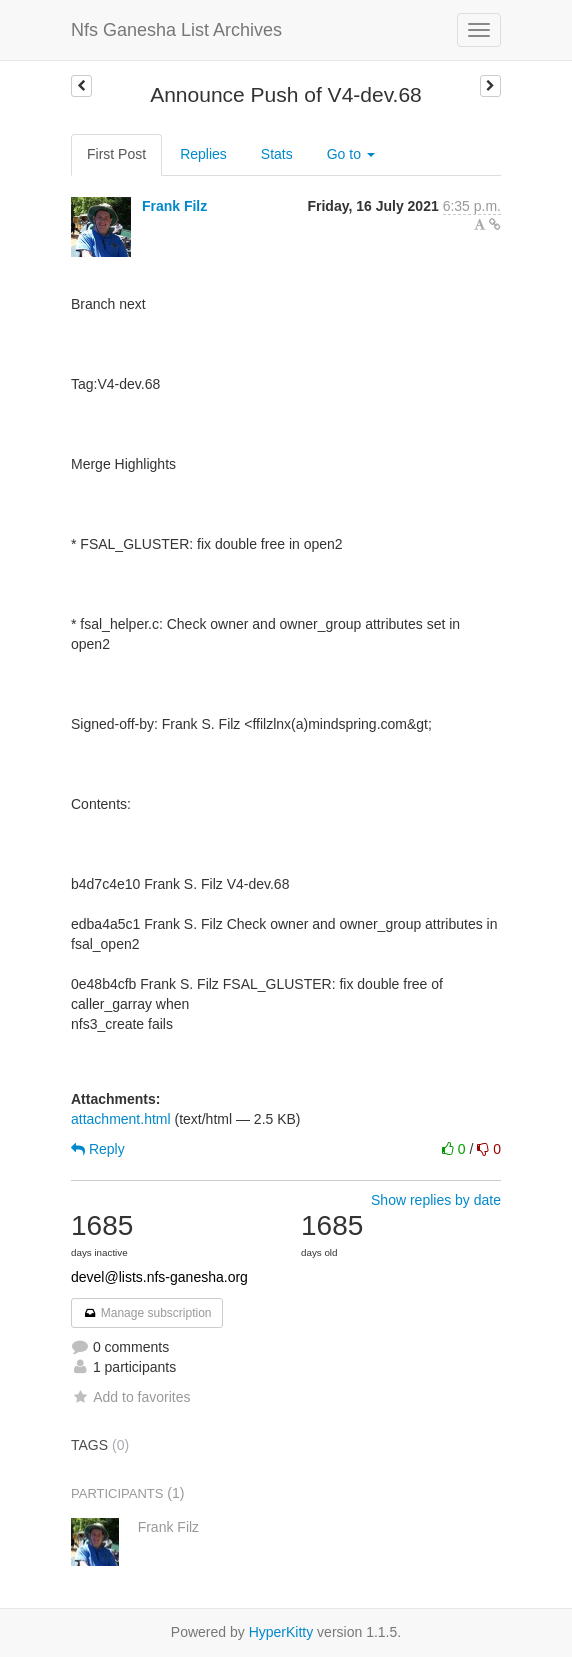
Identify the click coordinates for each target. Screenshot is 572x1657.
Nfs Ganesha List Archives (176, 30)
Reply (98, 1149)
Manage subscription (147, 1313)
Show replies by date (436, 1200)
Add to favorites (130, 1397)
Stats (277, 154)
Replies (203, 154)
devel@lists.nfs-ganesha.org (159, 1277)
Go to (351, 154)
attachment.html (121, 1119)
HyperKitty (281, 1632)
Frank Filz (174, 206)
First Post (116, 154)
